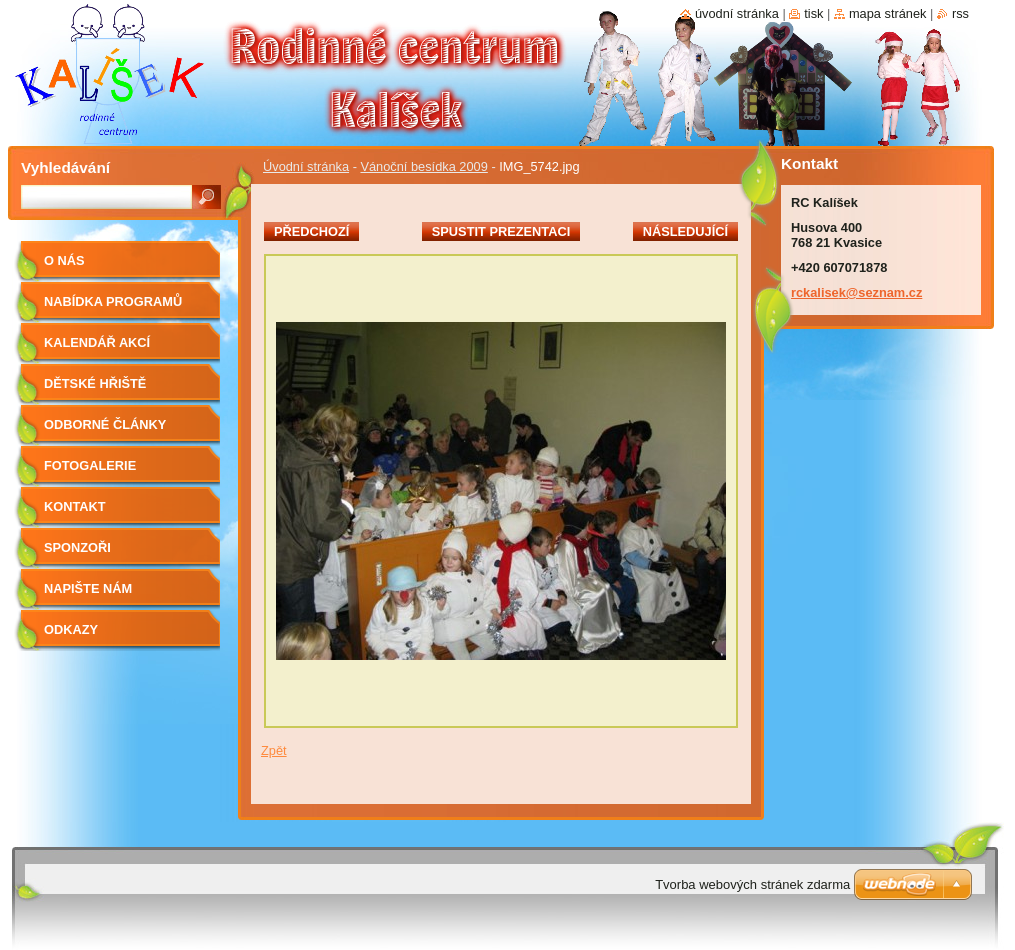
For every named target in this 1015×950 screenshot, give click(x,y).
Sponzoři (77, 547)
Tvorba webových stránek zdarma (752, 884)
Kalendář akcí (97, 342)
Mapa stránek (888, 13)
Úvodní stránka (306, 166)
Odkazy (71, 629)
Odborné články (105, 424)
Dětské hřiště (95, 383)
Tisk (813, 13)
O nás (64, 260)
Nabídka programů (113, 301)
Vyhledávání (65, 167)
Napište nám (88, 588)
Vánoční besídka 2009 (423, 166)
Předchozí (311, 231)
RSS (960, 13)
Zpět (274, 750)
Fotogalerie (90, 465)
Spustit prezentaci (501, 231)
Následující (685, 231)
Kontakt (75, 506)
